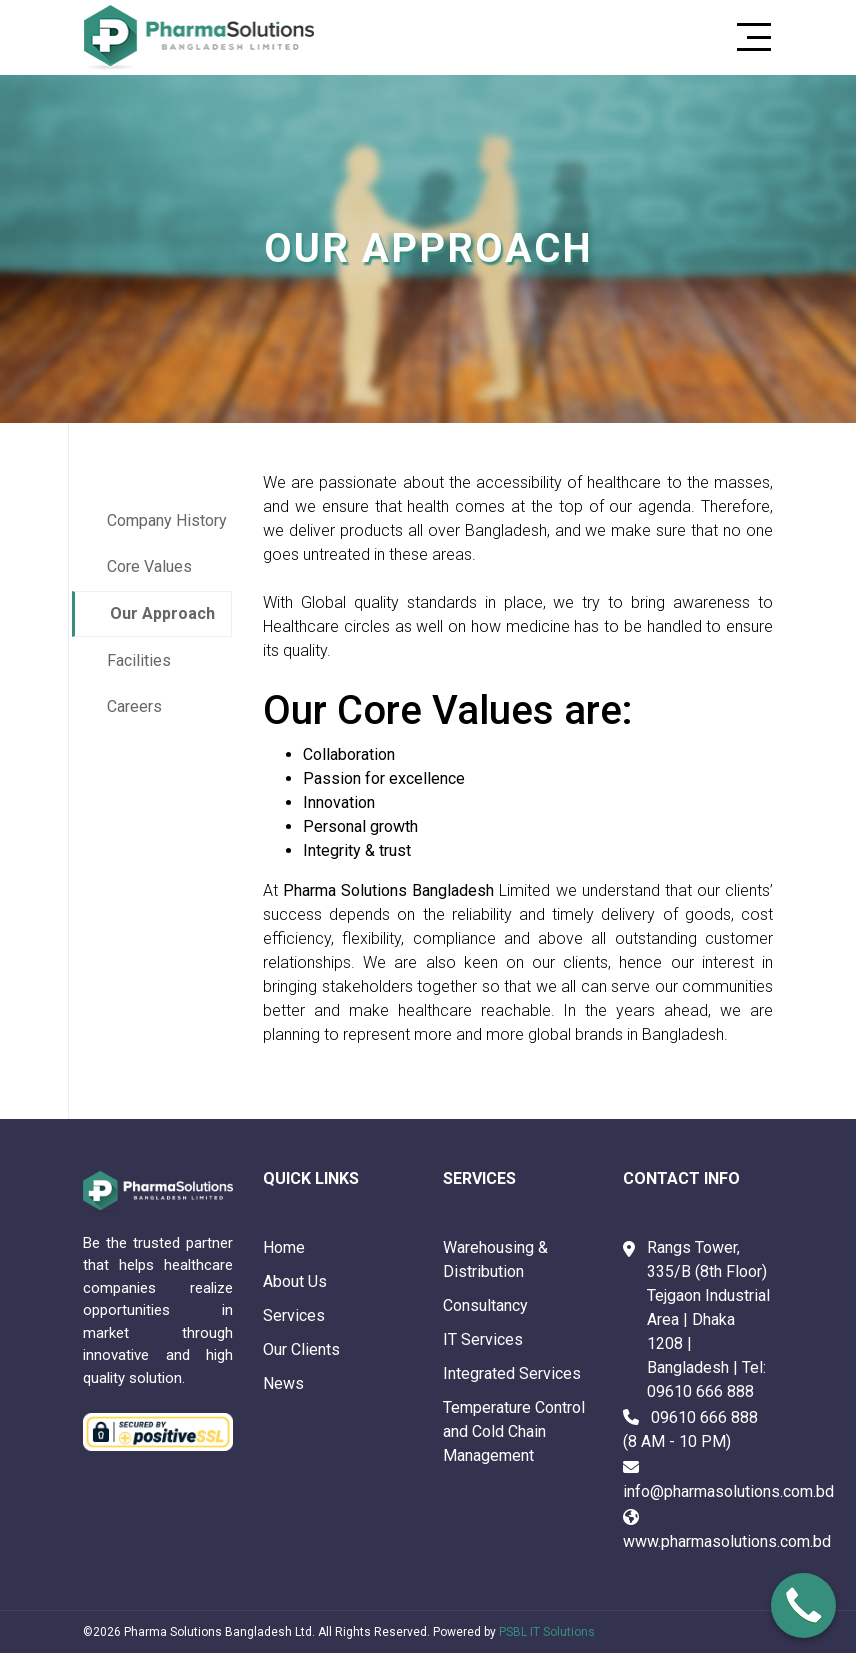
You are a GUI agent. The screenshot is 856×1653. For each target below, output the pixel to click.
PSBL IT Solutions (547, 1632)
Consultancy (485, 1305)
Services (294, 1315)
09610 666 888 (700, 1391)
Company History (167, 520)
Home (284, 1247)
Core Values (149, 566)
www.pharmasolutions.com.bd (727, 1541)
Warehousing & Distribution (495, 1259)
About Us (295, 1281)
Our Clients (301, 1349)
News (283, 1383)
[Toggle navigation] (748, 37)
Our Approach (162, 613)
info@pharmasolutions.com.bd (728, 1491)
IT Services (483, 1339)
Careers (134, 706)
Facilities (139, 660)
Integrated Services (512, 1373)
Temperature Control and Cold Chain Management (514, 1431)
